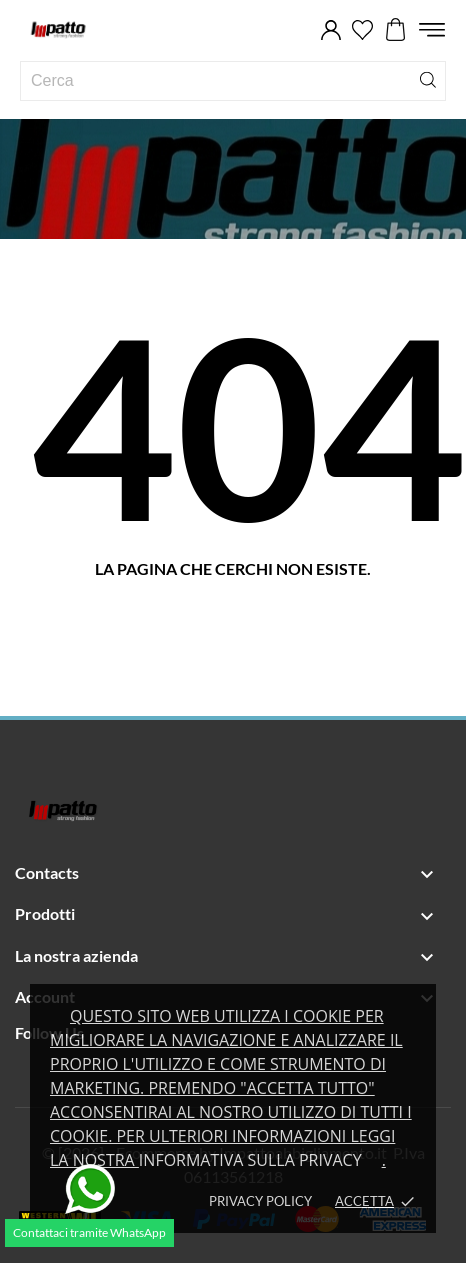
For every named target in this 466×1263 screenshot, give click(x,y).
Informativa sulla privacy (250, 1160)
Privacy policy (260, 1201)
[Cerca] (428, 78)
